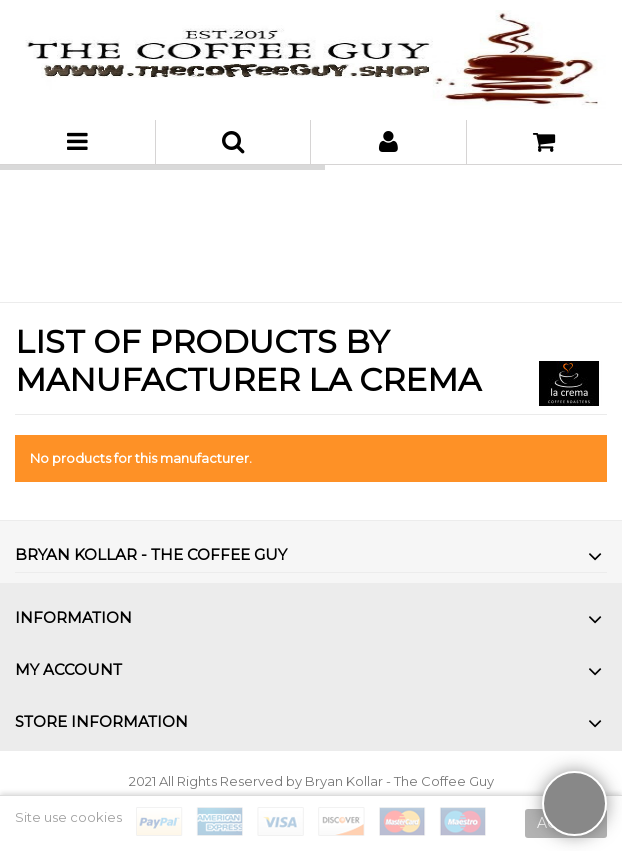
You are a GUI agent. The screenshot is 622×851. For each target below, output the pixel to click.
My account (68, 669)
